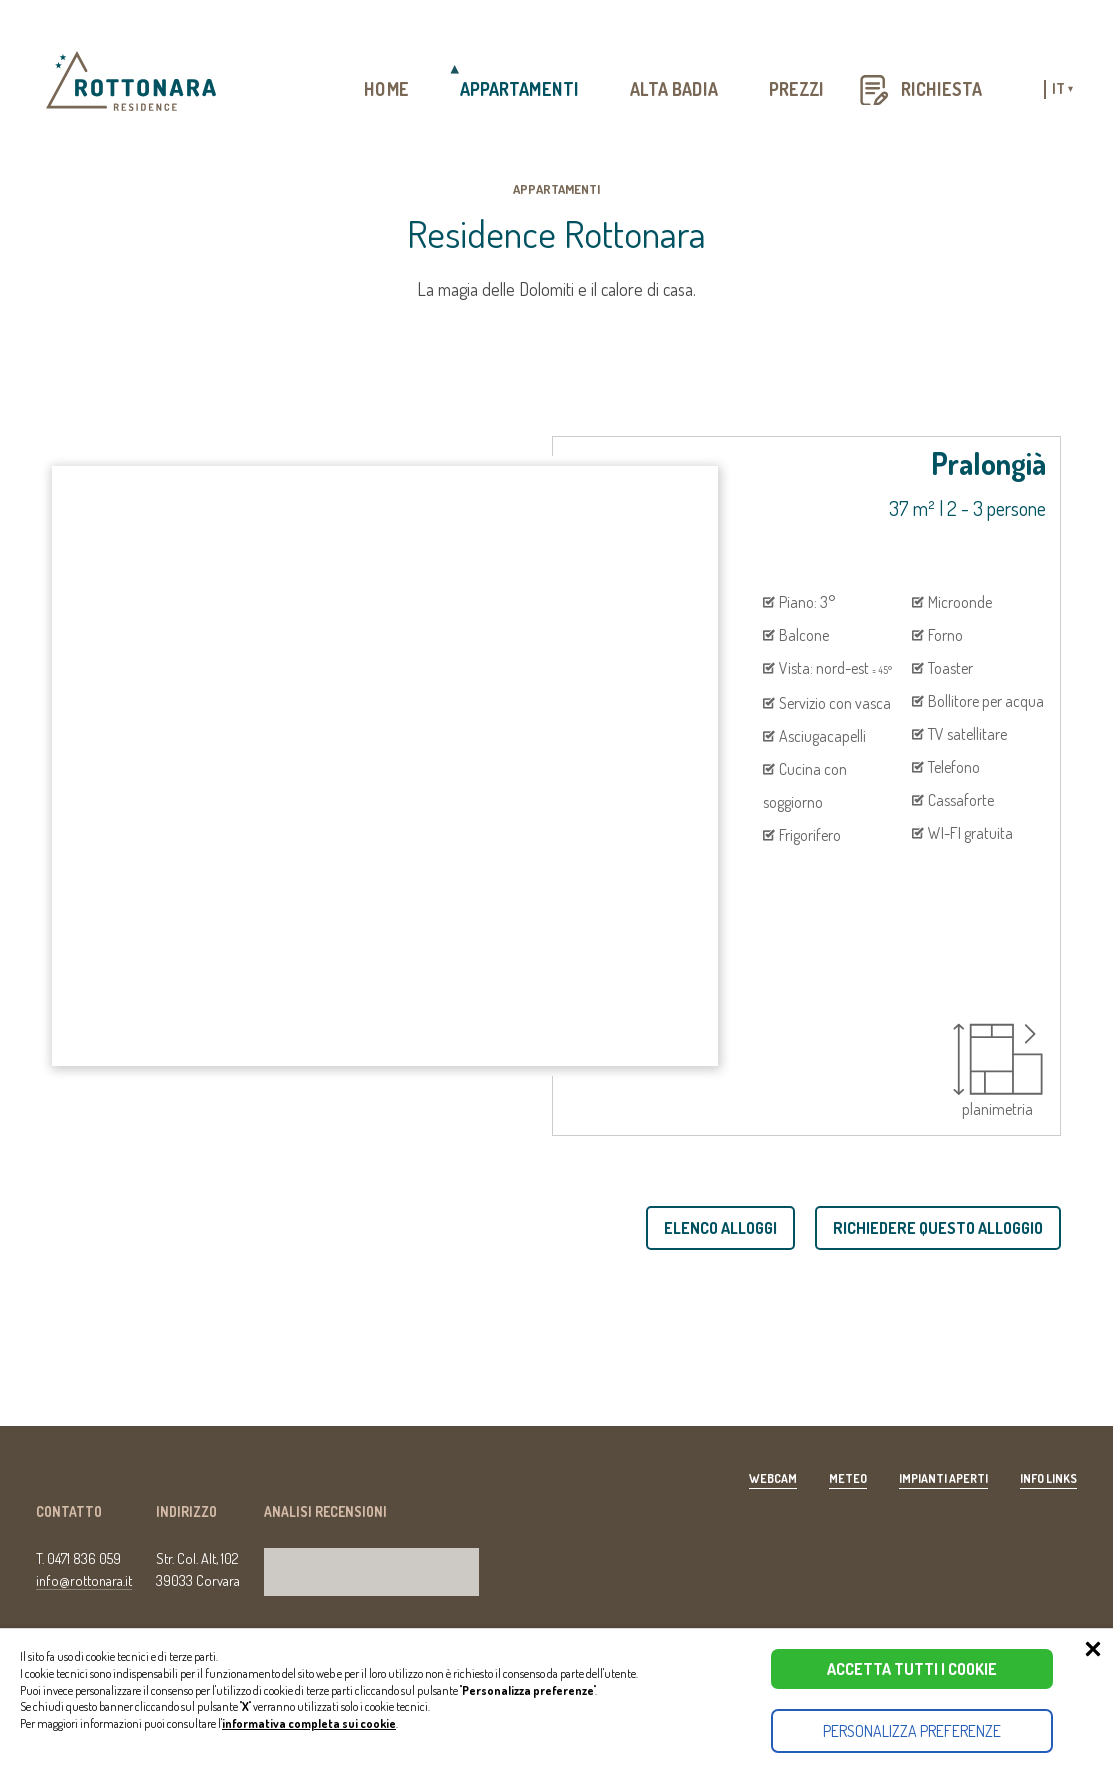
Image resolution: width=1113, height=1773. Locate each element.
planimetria (998, 1071)
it (1062, 89)
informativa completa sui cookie (309, 1723)
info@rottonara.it (84, 1580)
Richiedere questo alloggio (938, 1228)
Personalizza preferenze (912, 1731)
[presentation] (132, 1030)
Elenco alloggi (720, 1228)
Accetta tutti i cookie (912, 1669)
